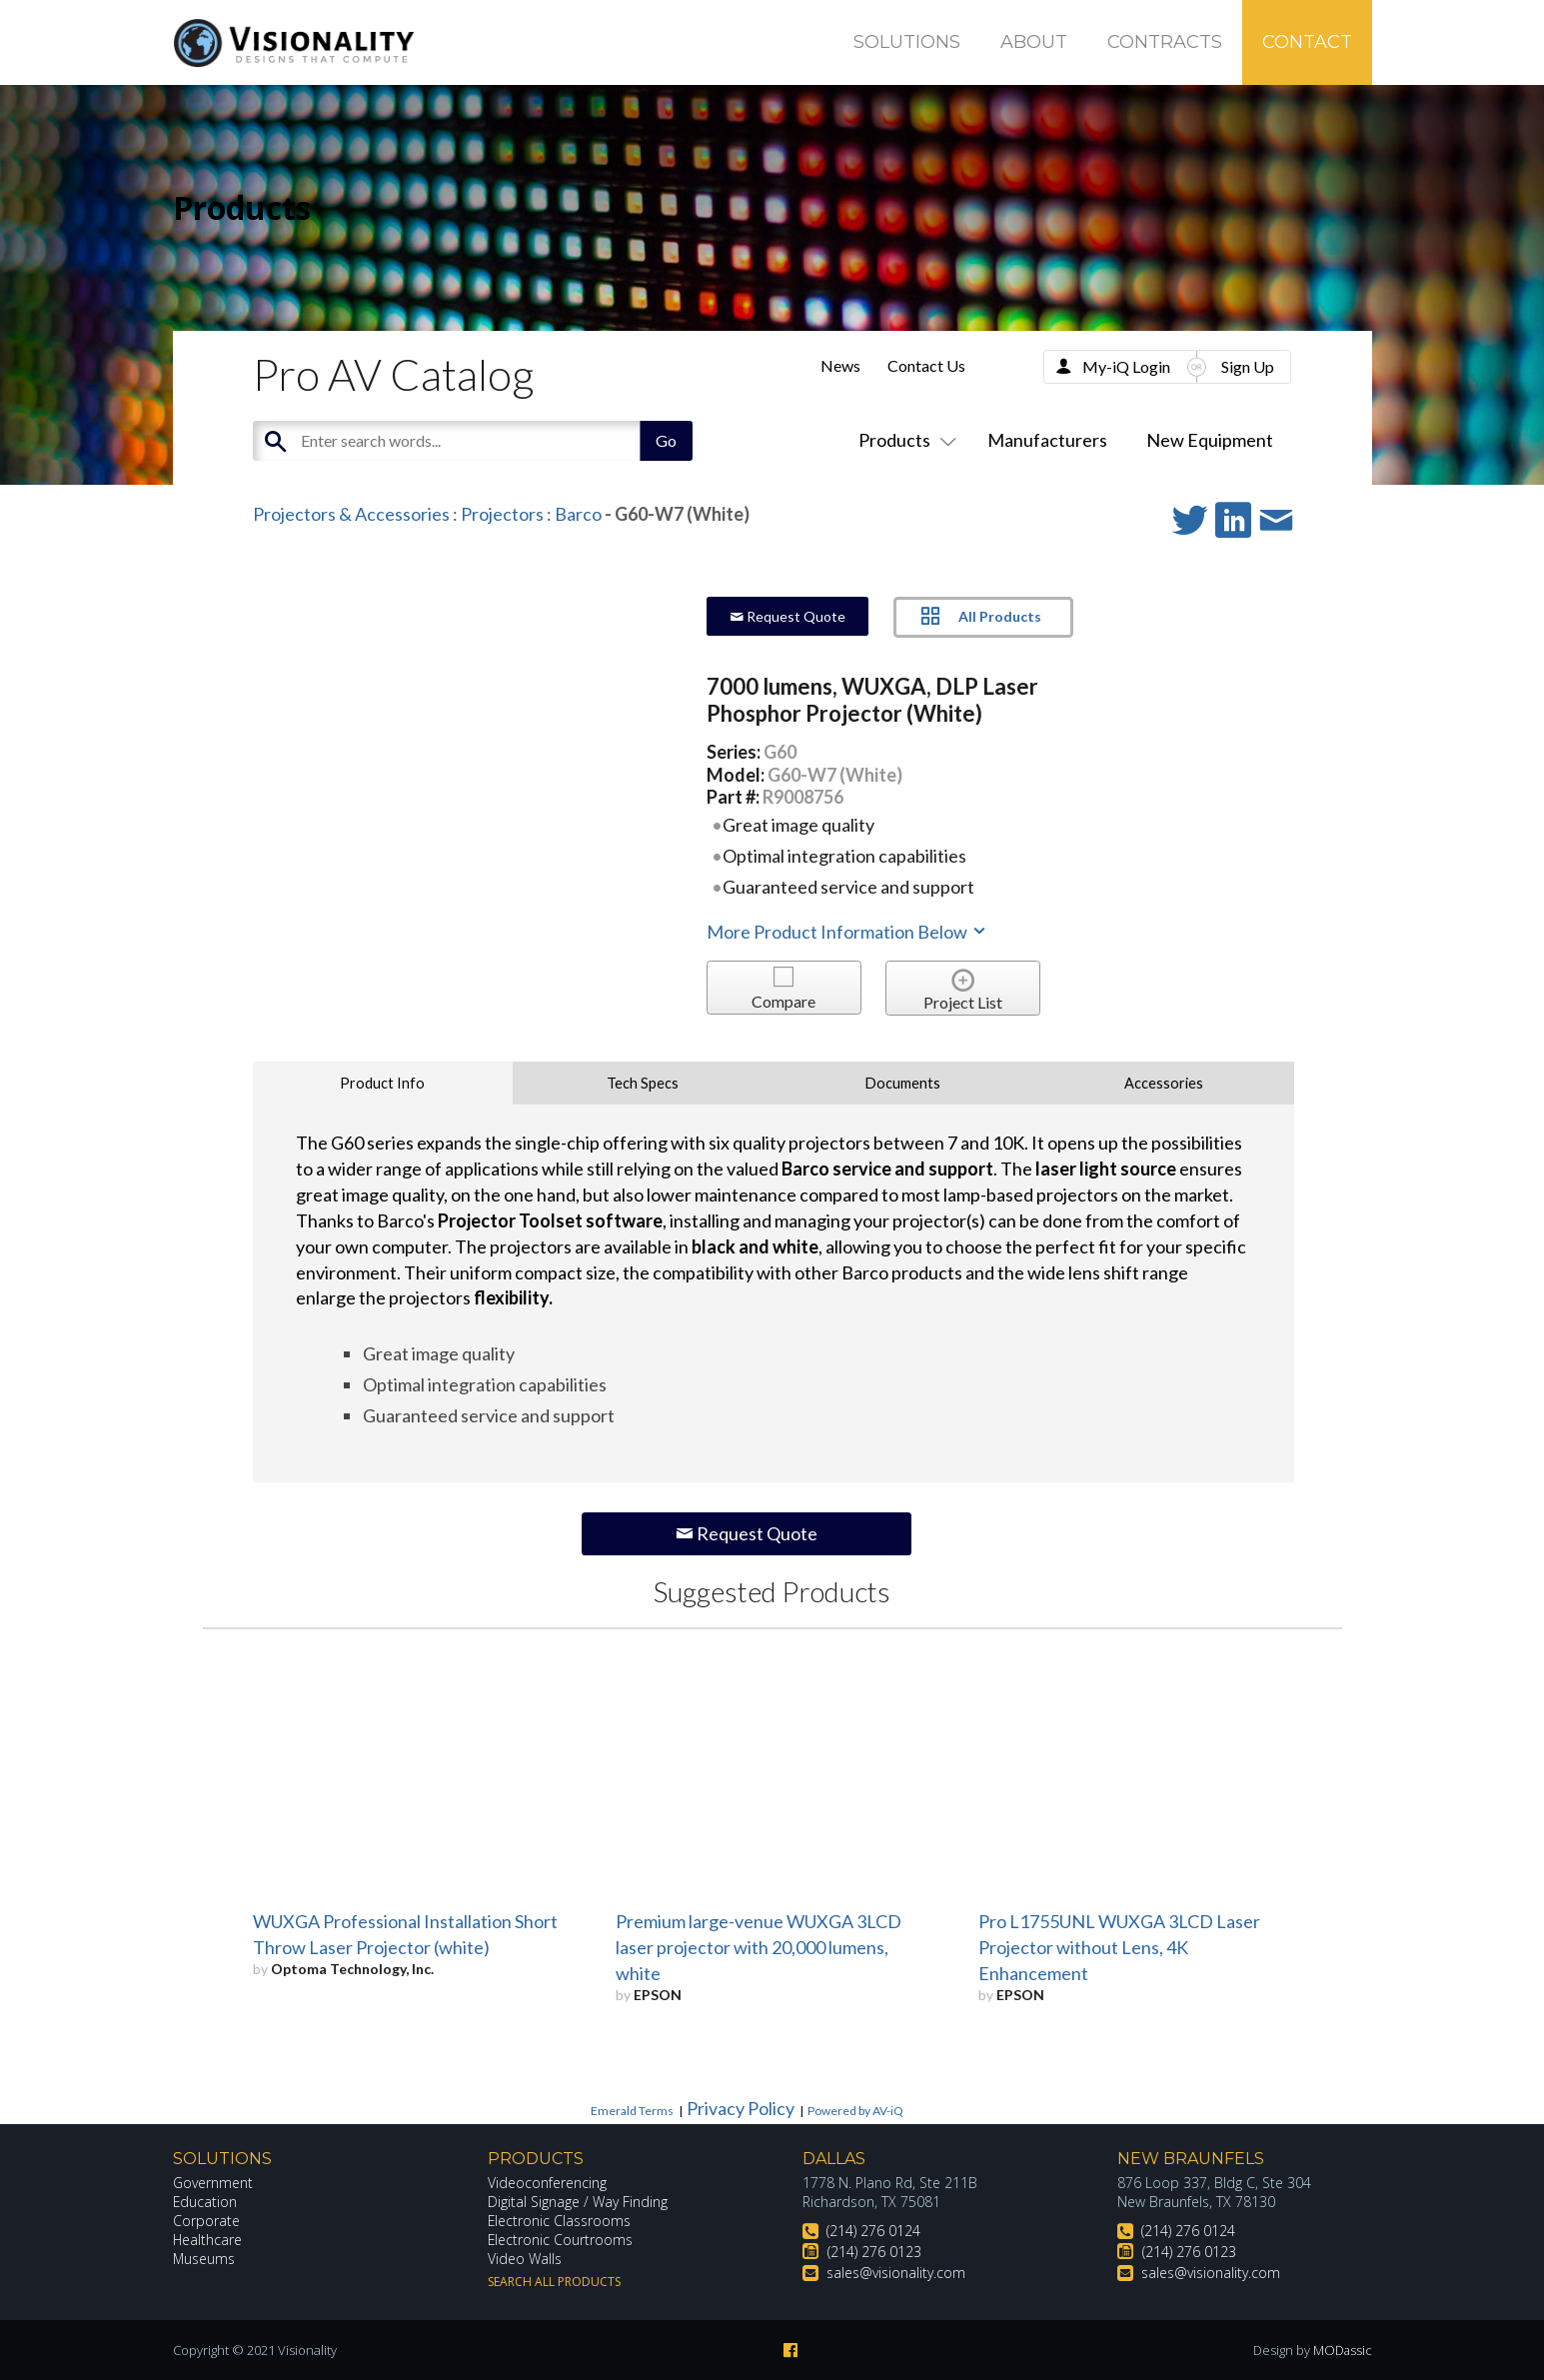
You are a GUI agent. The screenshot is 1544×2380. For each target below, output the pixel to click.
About (1033, 42)
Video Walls (525, 2258)
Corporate (206, 2220)
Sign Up (1247, 366)
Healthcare (208, 2239)
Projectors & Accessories (351, 514)
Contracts (1164, 42)
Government (213, 2182)
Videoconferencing (547, 2182)
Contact (1307, 42)
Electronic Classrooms (560, 2220)
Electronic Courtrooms (561, 2239)
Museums (204, 2258)
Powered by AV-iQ (855, 2110)
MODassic (1342, 2350)
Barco (578, 514)
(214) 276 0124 (873, 2230)
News (840, 365)
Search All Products (554, 2281)
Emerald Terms (632, 2110)
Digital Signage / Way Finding (578, 2201)
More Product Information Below (847, 932)
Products (903, 440)
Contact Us (926, 365)
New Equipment (1209, 440)
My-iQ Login (1126, 366)
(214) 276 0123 (874, 2251)
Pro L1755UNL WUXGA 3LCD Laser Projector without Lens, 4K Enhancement (1119, 1947)
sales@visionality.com (895, 2272)
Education (205, 2201)
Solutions (906, 42)
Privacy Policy (740, 2108)
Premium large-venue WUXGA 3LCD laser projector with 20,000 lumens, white (758, 1947)
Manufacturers (1047, 440)
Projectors (502, 514)
